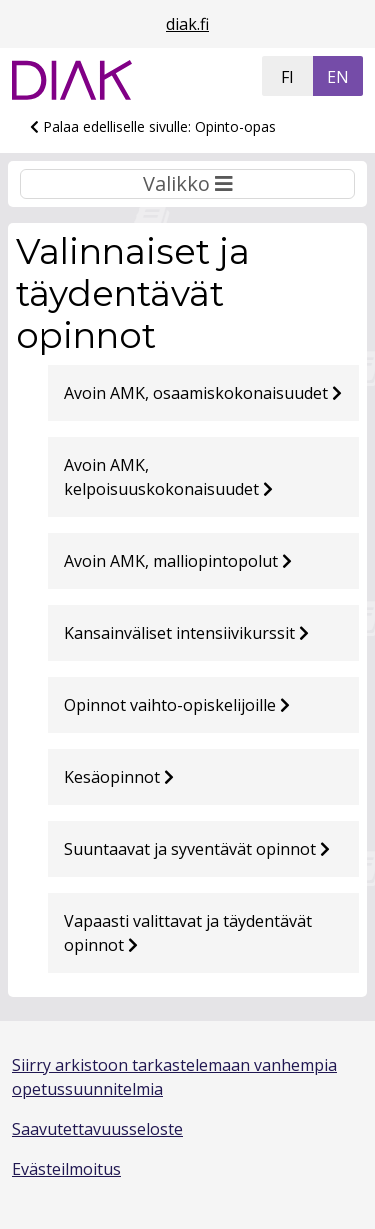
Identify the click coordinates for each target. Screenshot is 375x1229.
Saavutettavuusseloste (97, 1129)
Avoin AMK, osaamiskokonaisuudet (203, 393)
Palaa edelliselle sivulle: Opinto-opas (153, 126)
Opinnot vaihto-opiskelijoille (177, 705)
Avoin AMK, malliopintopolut (178, 561)
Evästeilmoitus (66, 1169)
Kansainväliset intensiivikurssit (186, 633)
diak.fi (187, 24)
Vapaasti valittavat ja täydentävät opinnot (188, 933)
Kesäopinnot (119, 777)
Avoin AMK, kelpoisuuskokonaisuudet (168, 477)
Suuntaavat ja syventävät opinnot (197, 849)
